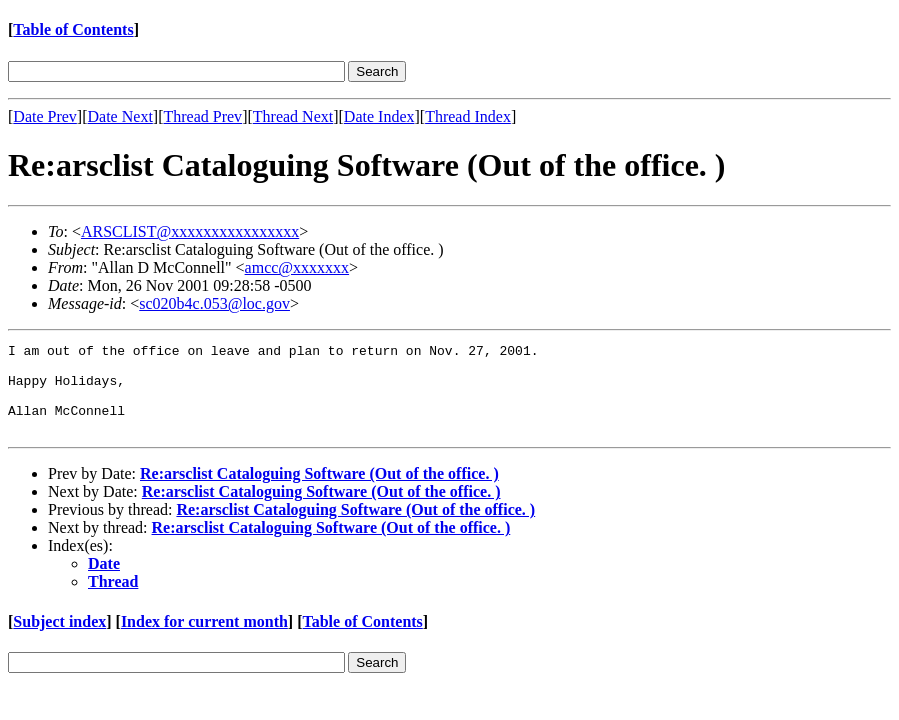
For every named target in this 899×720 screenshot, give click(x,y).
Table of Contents (73, 29)
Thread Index (468, 116)
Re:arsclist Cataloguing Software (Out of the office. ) (319, 491)
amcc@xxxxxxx (297, 267)
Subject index (59, 639)
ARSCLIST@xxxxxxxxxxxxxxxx (190, 231)
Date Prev (45, 116)
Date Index (379, 116)
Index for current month (204, 639)
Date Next (120, 116)
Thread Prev (202, 116)
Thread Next (293, 116)
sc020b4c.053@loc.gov (214, 303)
